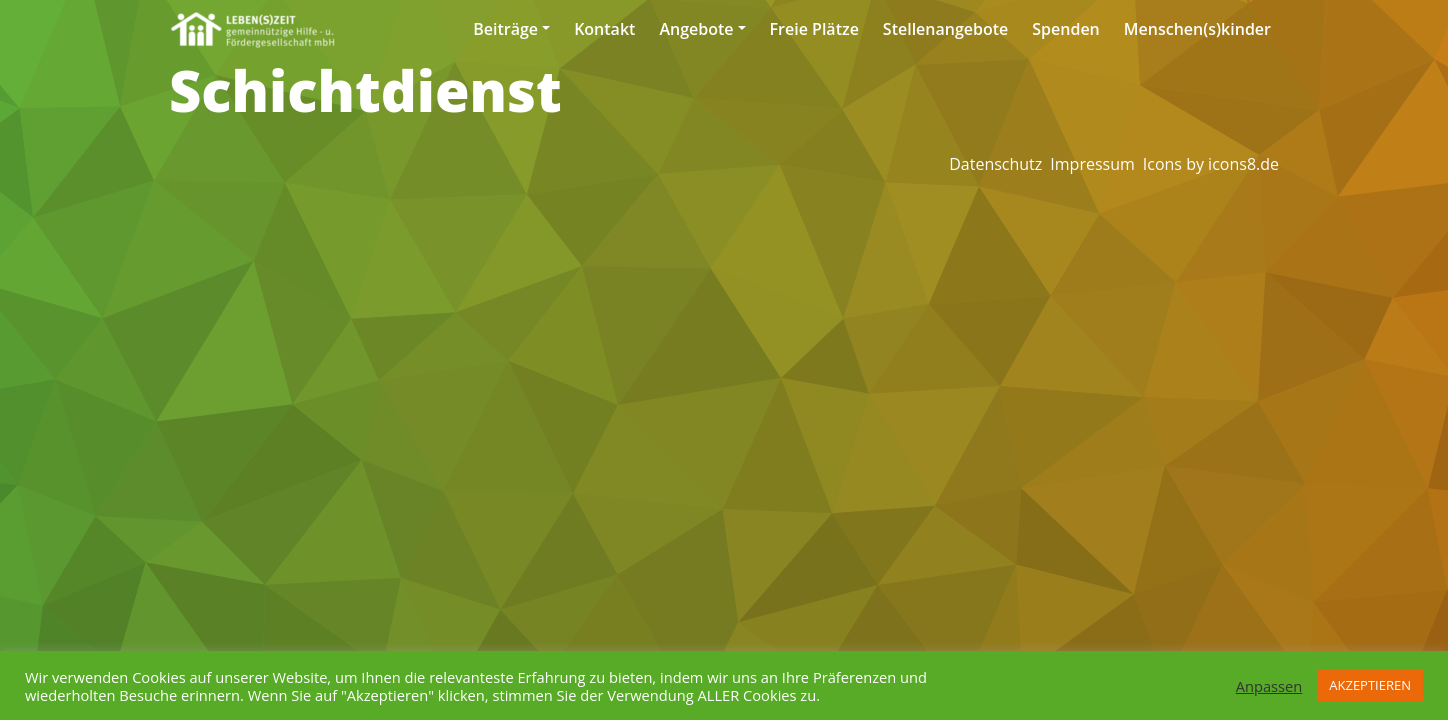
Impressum (1092, 164)
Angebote (696, 29)
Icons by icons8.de (1211, 164)
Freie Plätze (814, 29)
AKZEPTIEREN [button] (1370, 685)
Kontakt (604, 29)
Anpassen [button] (1269, 686)
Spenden (1065, 29)
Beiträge (505, 29)
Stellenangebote (945, 29)
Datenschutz (995, 164)
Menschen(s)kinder (1197, 29)
